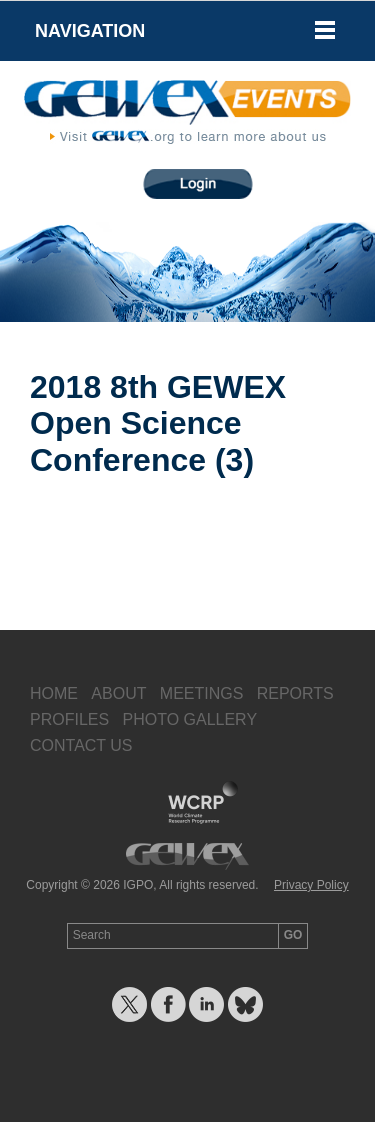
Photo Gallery (189, 719)
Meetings (202, 693)
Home (54, 693)
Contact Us (81, 745)
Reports (295, 693)
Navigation (90, 31)
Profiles (69, 719)
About (118, 693)
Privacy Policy (311, 885)
